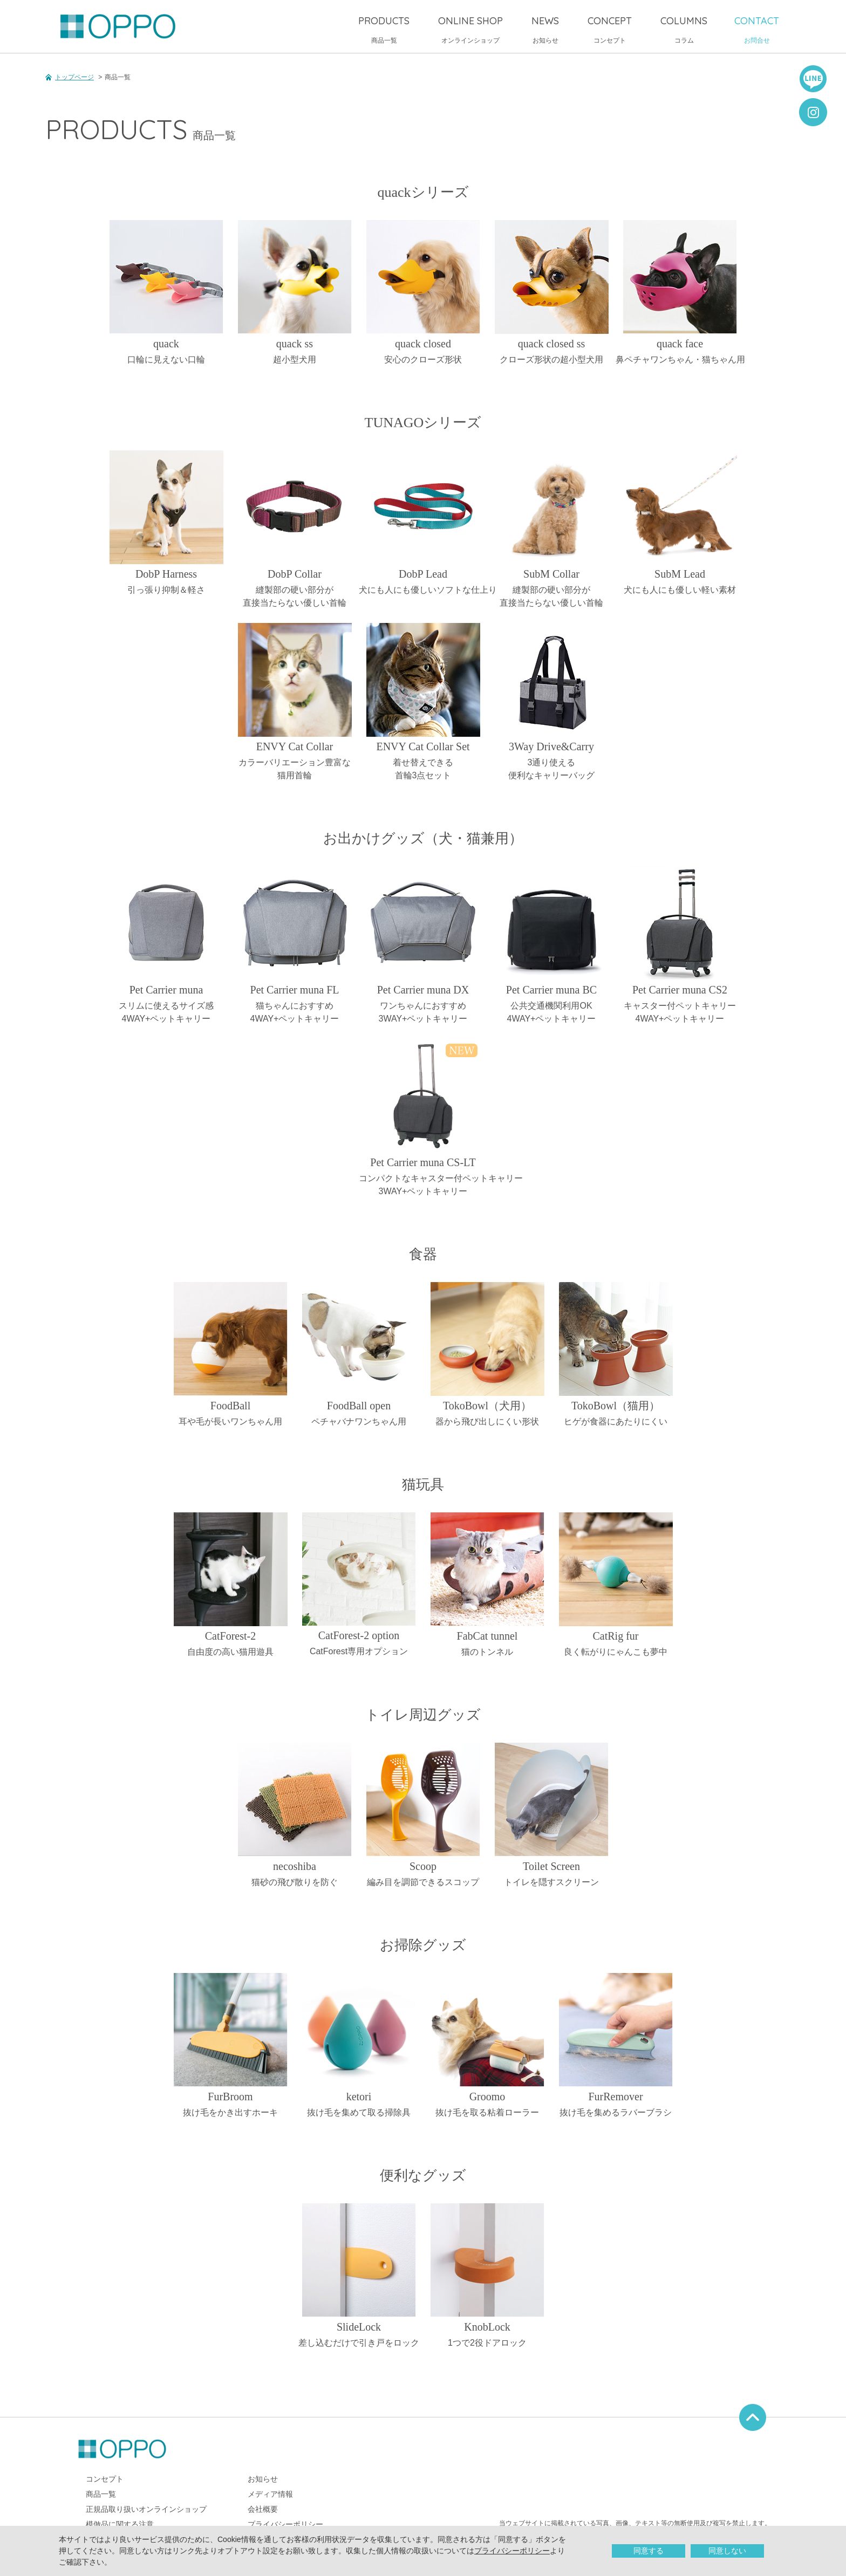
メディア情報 (270, 2494)
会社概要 (263, 2509)
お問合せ (756, 28)
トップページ (74, 77)
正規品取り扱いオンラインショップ (146, 2509)
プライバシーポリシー (512, 2550)
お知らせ (545, 28)
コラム (683, 28)
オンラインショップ (470, 28)
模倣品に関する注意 (120, 2524)
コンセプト (610, 28)
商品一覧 (384, 28)
